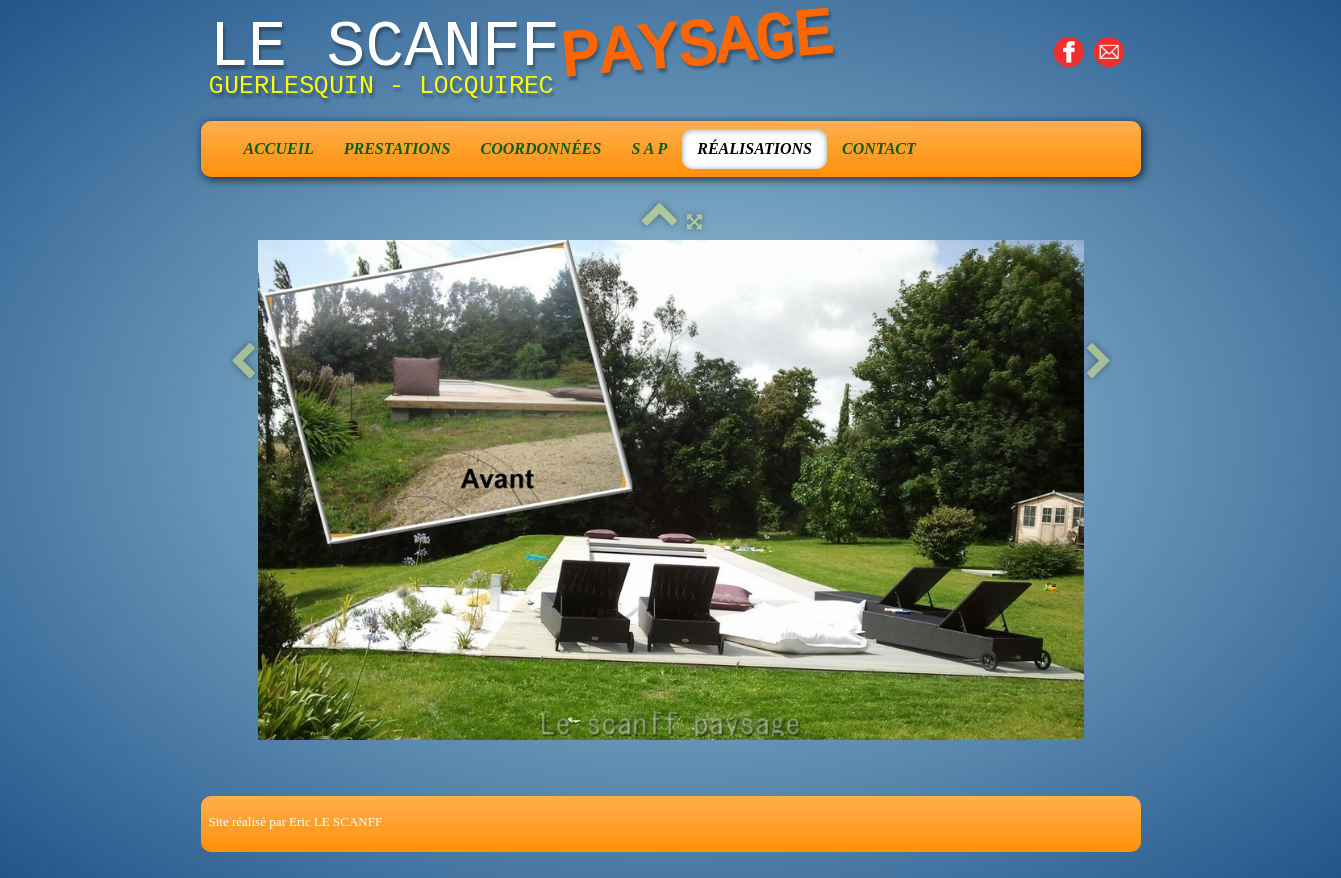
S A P (649, 148)
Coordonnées (540, 148)
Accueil (279, 148)
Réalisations (754, 148)
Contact (879, 148)
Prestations (397, 148)
